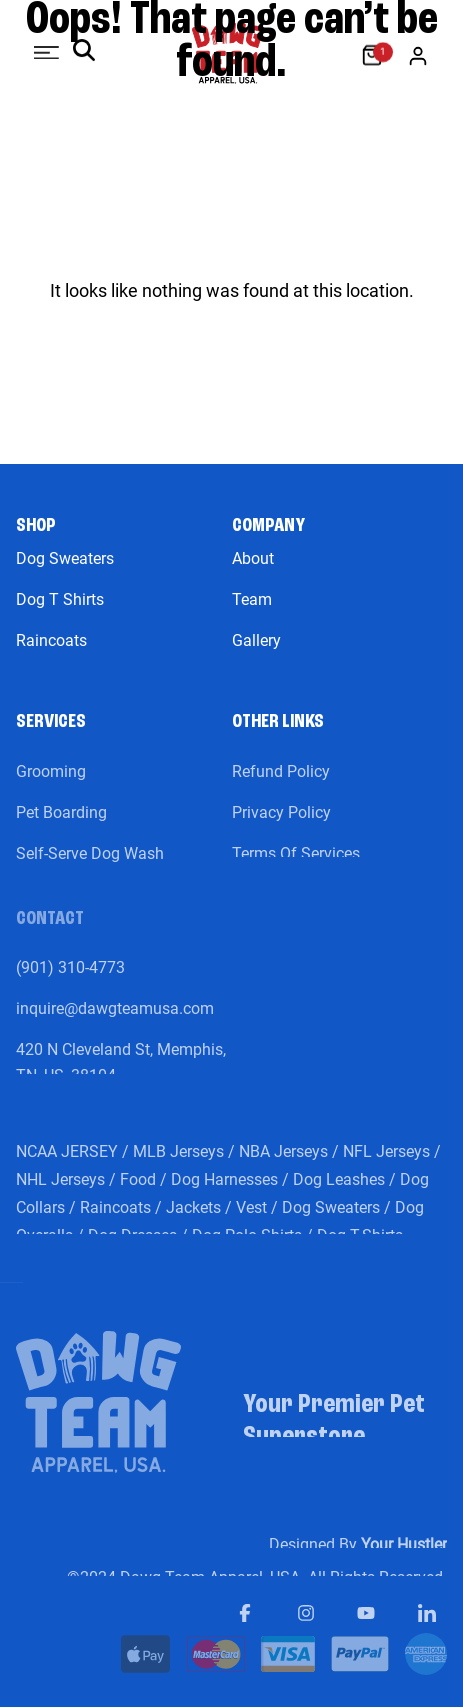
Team (252, 599)
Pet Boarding (61, 823)
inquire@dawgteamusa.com (115, 1019)
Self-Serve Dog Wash (90, 864)
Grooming (51, 782)
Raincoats (51, 640)
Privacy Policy (281, 823)
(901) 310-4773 (70, 978)
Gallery (256, 640)
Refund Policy (281, 782)
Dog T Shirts (60, 599)
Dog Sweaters (65, 558)
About (253, 558)
